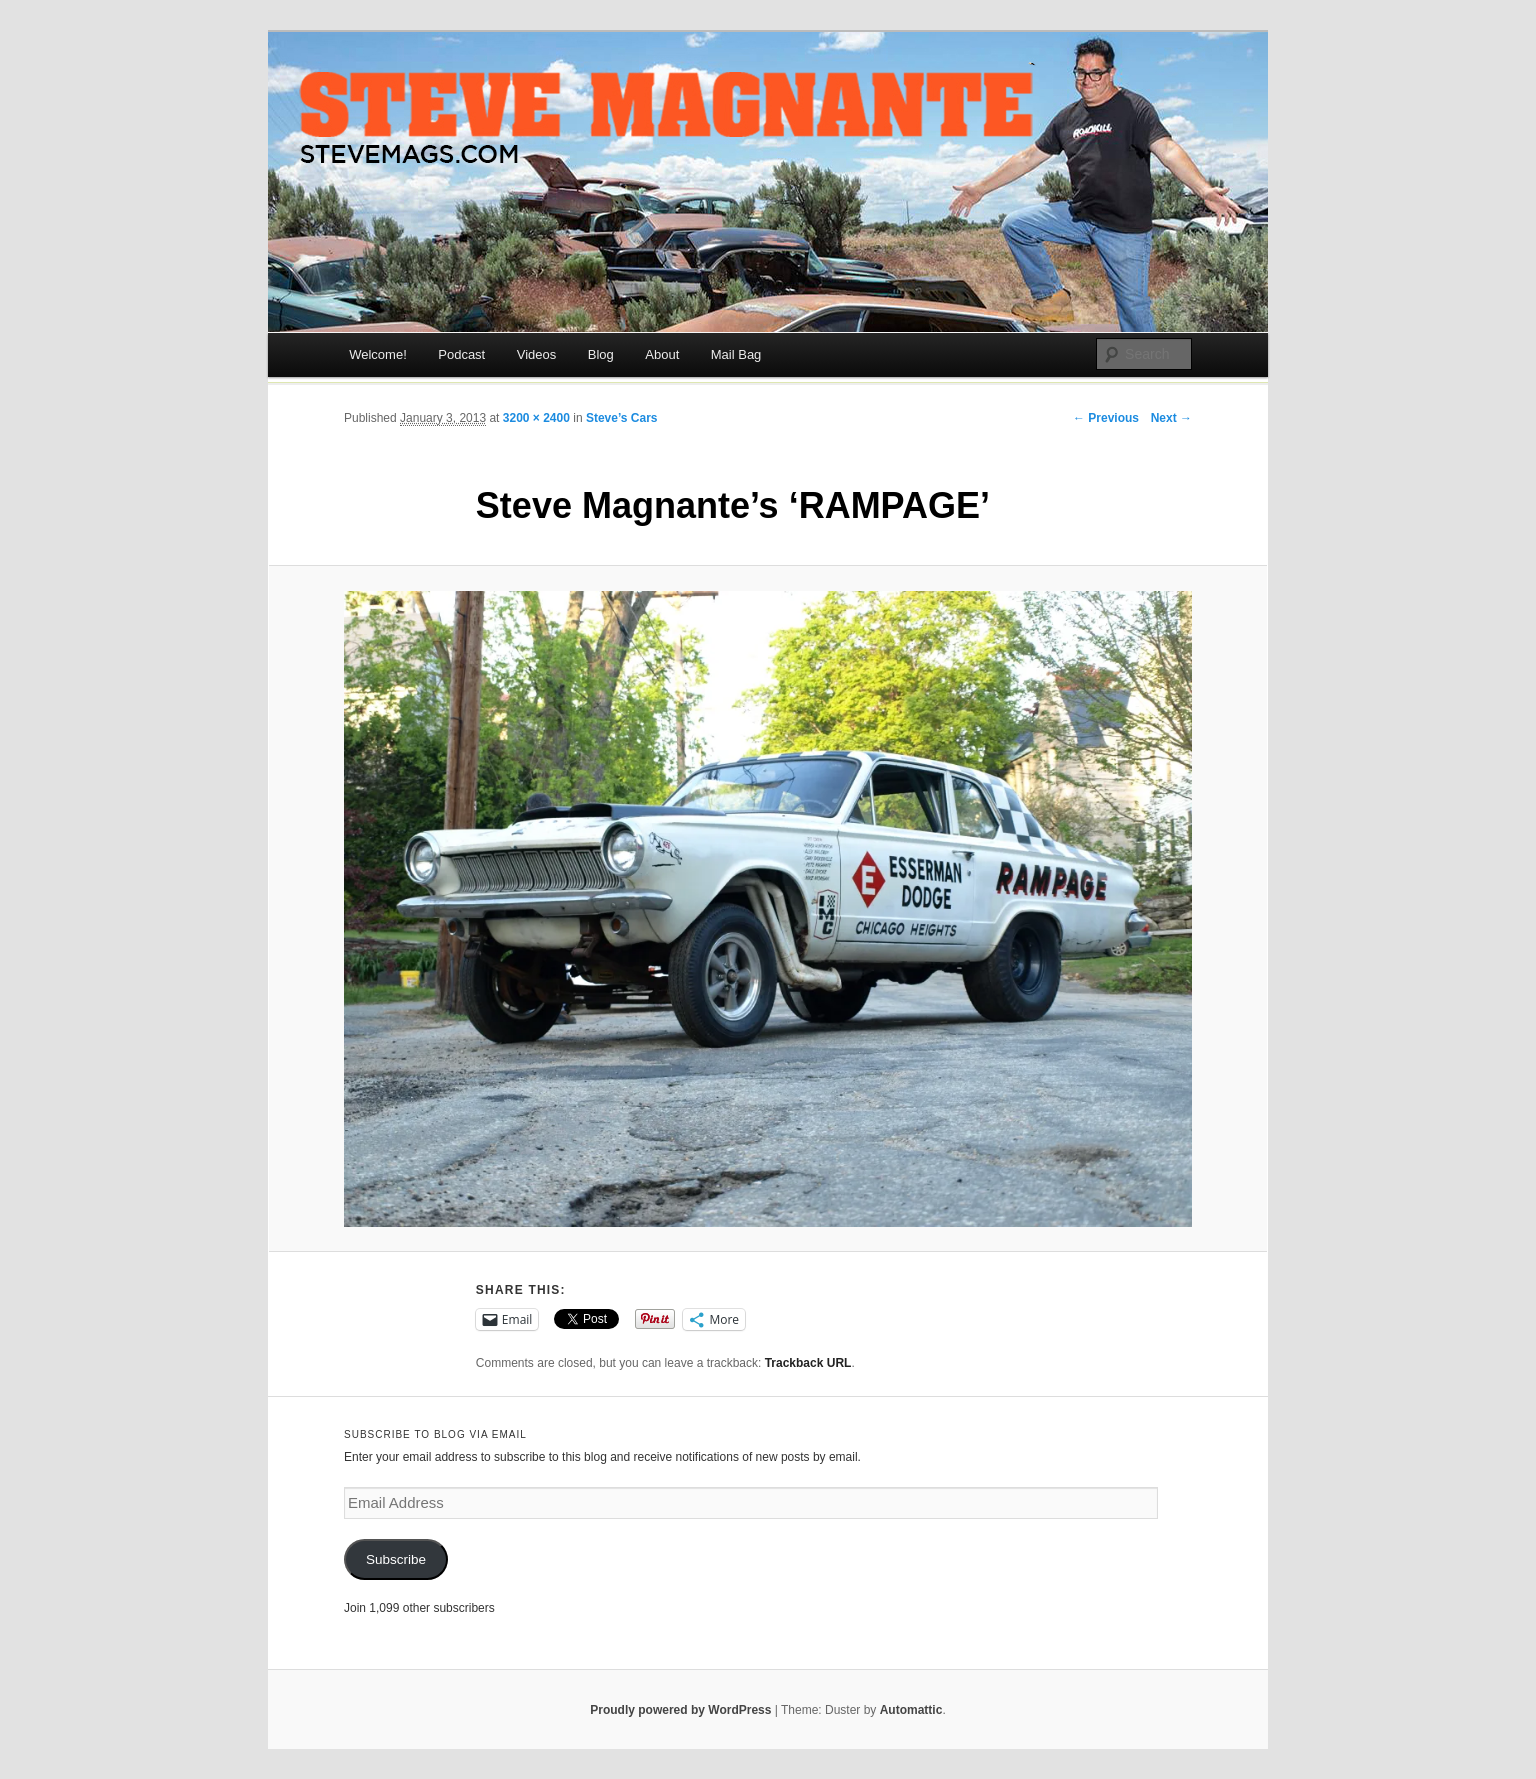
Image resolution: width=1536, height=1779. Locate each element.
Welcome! (378, 354)
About (662, 354)
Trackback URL (808, 1363)
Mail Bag (736, 354)
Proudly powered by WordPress (680, 1710)
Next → (1171, 418)
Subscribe (396, 1559)
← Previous (1106, 418)
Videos (537, 354)
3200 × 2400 (536, 418)
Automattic (911, 1710)
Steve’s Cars (622, 418)
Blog (601, 354)
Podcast (461, 354)
